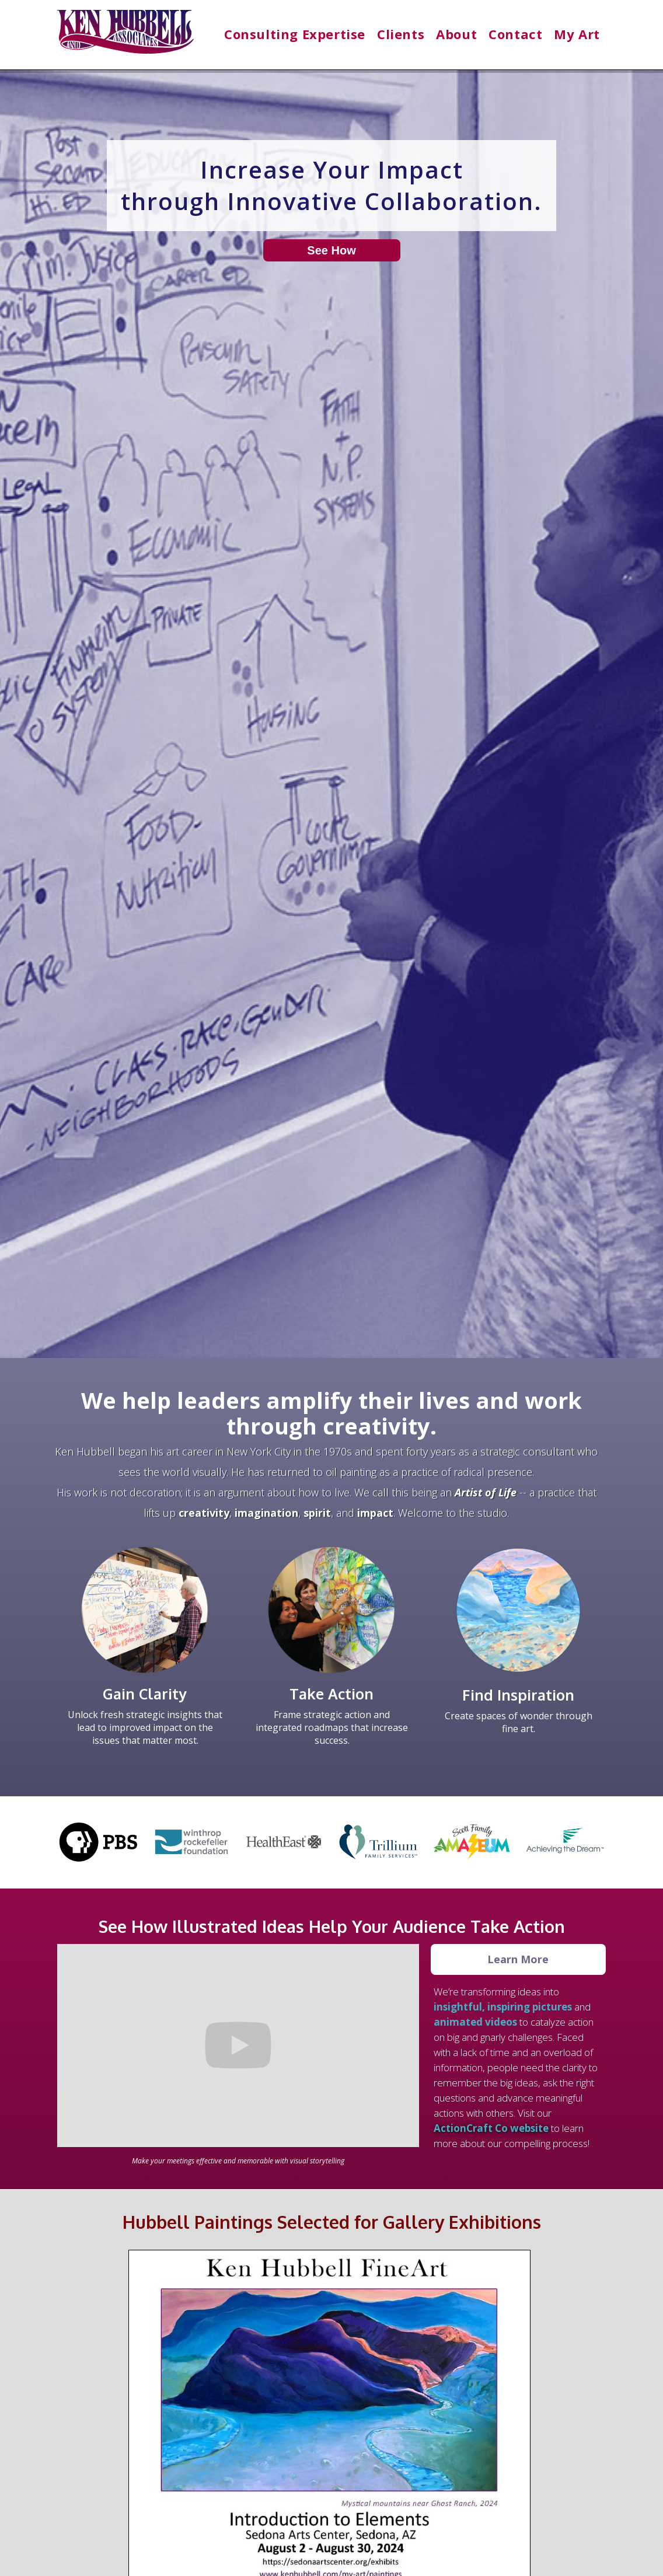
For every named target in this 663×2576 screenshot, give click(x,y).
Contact (515, 34)
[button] (294, 34)
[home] (125, 37)
